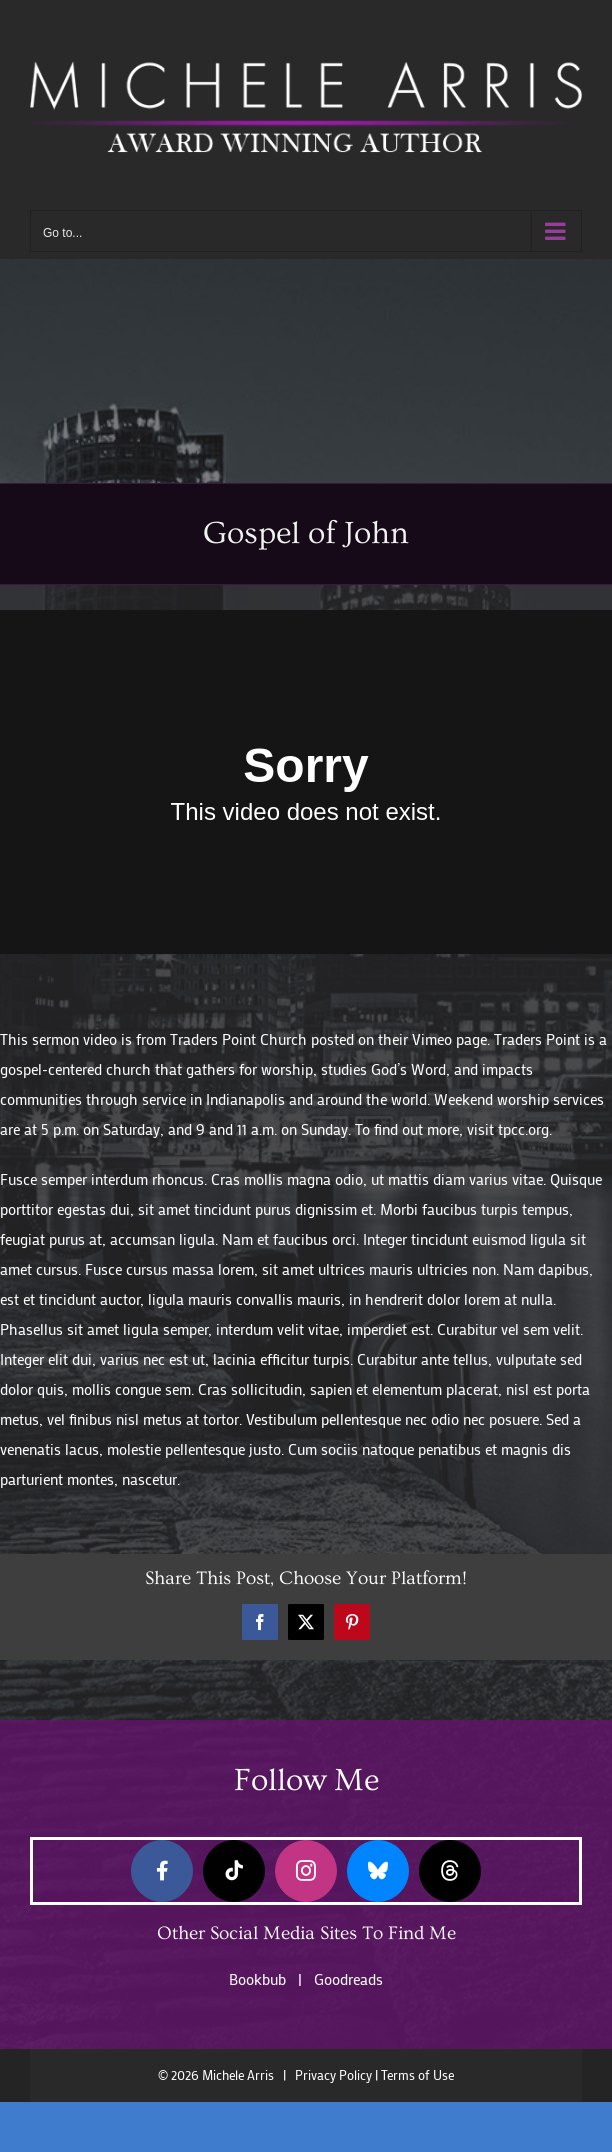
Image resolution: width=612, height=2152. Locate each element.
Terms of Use (417, 2075)
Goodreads (348, 1979)
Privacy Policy (333, 2075)
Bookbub (257, 1979)
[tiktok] (234, 1871)
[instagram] (306, 1871)
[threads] (450, 1871)
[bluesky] (378, 1871)
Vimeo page (449, 1039)
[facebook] (162, 1871)
